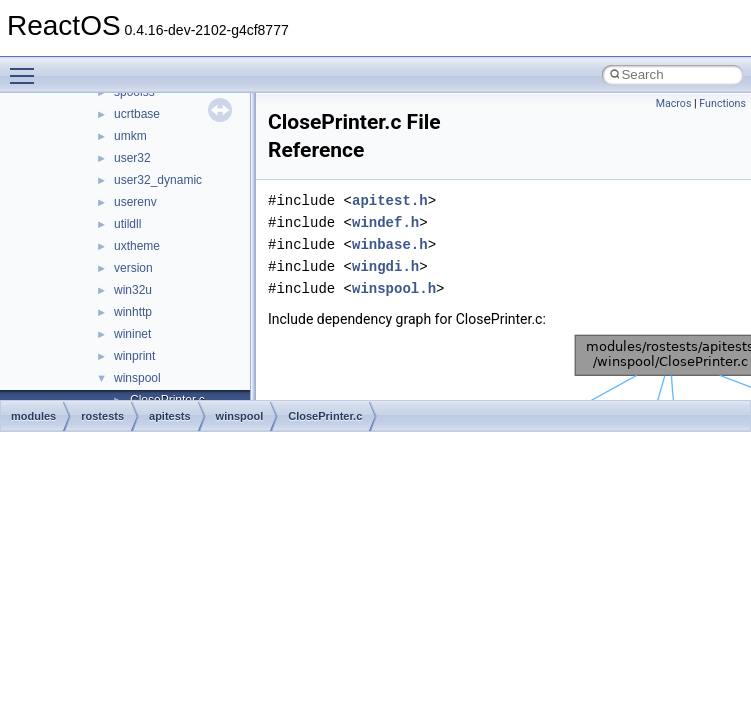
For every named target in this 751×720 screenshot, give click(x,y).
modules (33, 416)
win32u (133, 290)
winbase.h (390, 244)
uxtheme (137, 246)
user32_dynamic (158, 180)
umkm (130, 136)
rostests (102, 416)
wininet (132, 334)
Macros (674, 103)
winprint (134, 356)
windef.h (385, 222)
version (133, 268)
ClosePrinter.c (325, 416)
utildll (127, 224)
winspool (137, 378)
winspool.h (394, 288)
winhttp (133, 312)
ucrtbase (137, 114)
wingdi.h (385, 266)
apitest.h (390, 200)
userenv (135, 202)
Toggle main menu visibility (27, 67)
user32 (132, 158)
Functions (722, 103)
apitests (170, 416)
